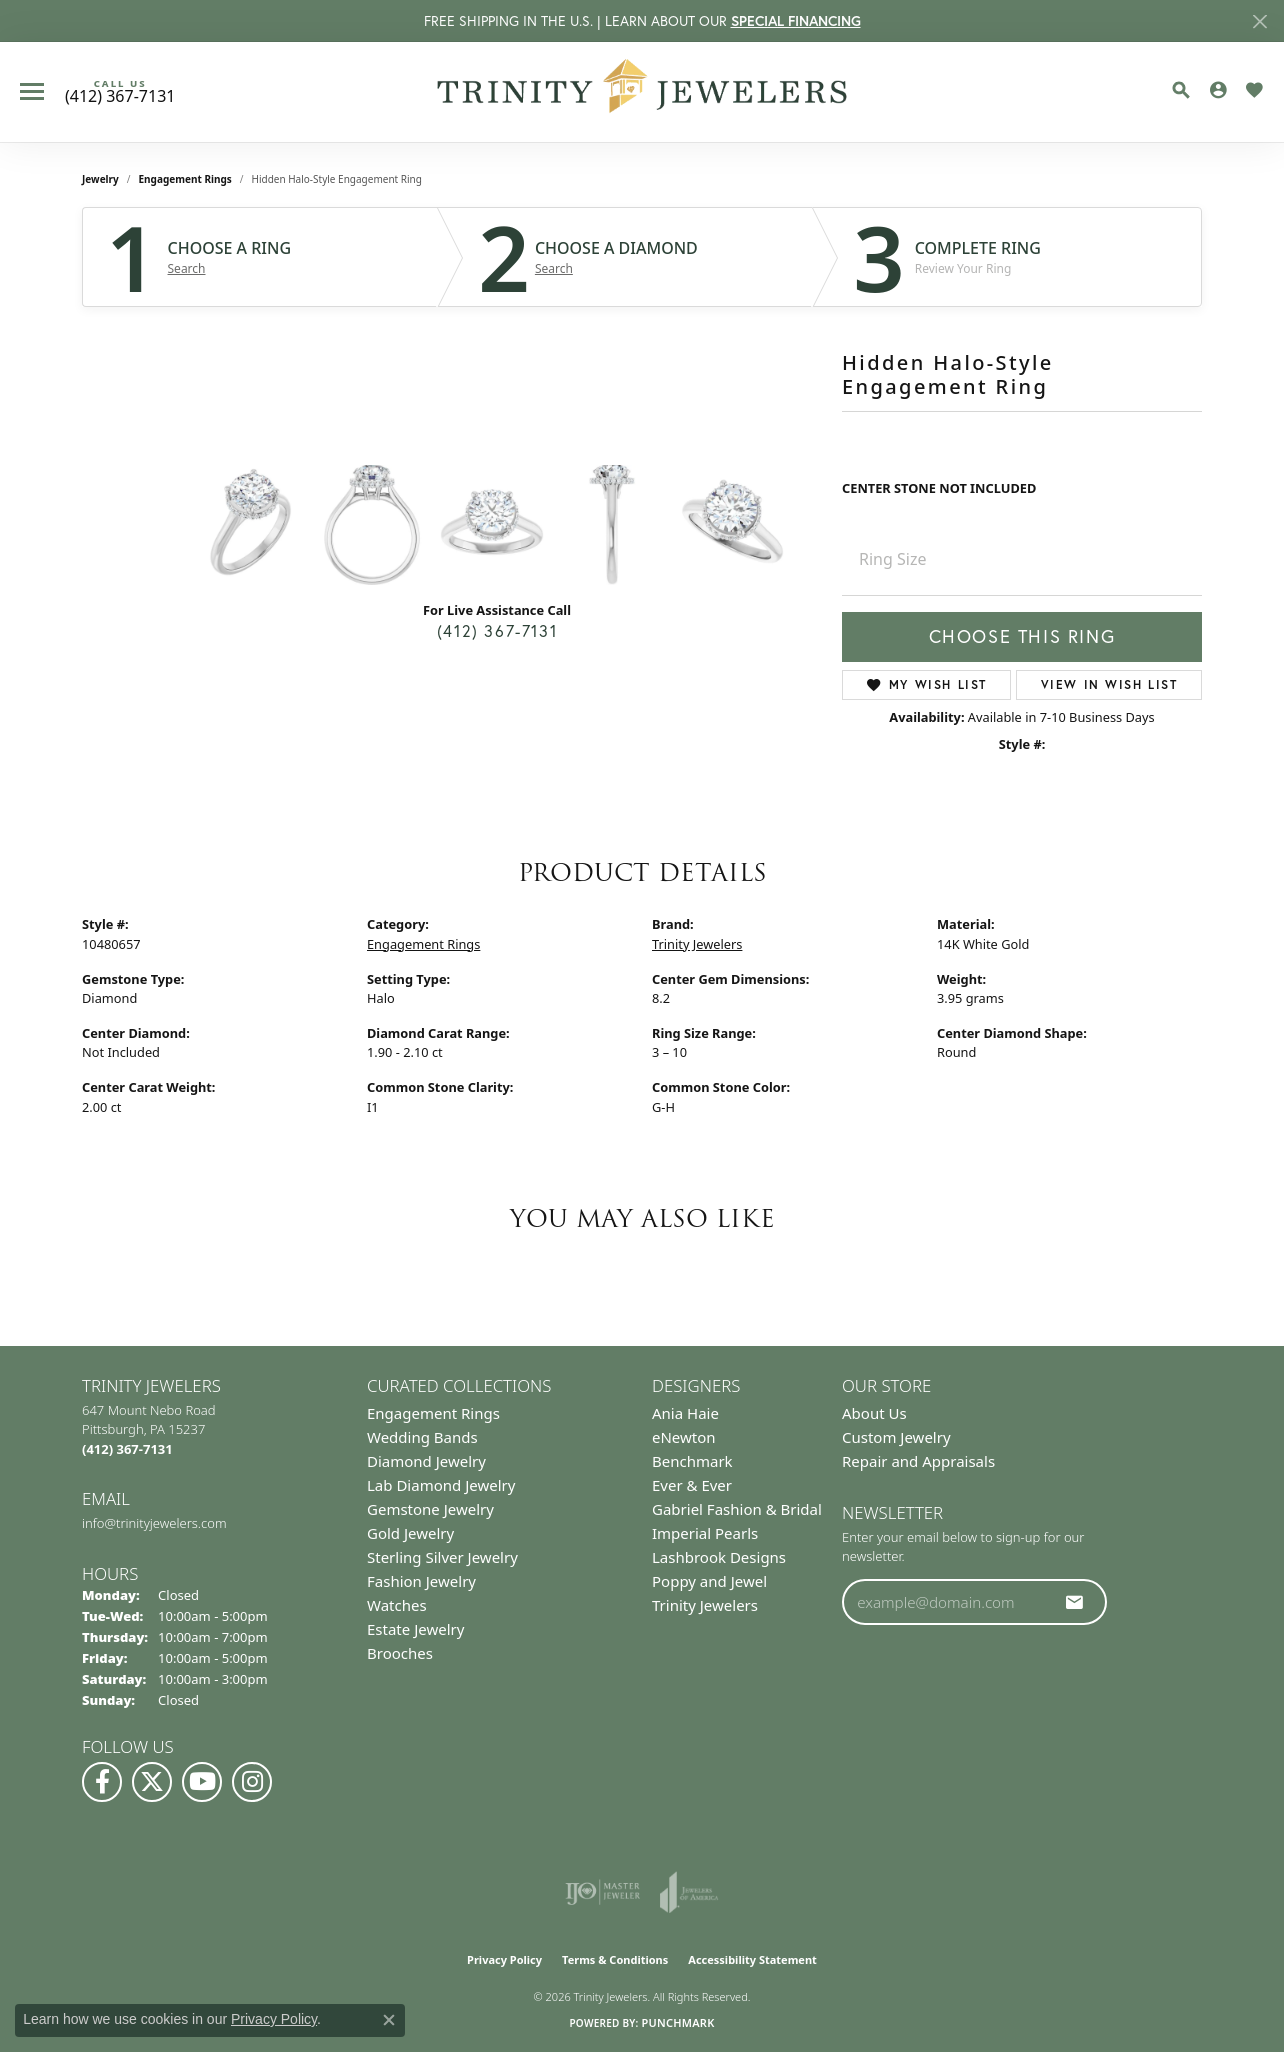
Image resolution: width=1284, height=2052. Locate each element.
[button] (1181, 90)
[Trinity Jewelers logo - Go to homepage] (642, 92)
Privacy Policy (504, 1959)
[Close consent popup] (389, 2020)
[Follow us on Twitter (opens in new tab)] (152, 1782)
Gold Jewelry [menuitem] (410, 1533)
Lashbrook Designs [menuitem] (719, 1557)
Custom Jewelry (896, 1437)
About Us (874, 1413)
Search (187, 269)
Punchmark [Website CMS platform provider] (677, 2022)
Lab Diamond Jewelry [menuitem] (441, 1485)
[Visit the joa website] (689, 1892)
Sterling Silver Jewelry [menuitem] (442, 1557)
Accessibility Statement (752, 1959)
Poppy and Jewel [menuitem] (709, 1581)
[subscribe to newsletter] (1075, 1602)
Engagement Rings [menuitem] (433, 1413)
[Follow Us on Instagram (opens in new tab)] (252, 1782)
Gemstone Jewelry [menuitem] (430, 1509)
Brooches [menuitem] (400, 1653)
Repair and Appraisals (918, 1461)
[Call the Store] (127, 1449)
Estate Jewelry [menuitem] (415, 1629)
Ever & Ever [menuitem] (692, 1485)
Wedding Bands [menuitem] (422, 1437)
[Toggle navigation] (32, 91)
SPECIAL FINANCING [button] (796, 21)
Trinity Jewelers (697, 944)
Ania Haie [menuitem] (685, 1413)
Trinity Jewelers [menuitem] (705, 1605)
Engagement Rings (185, 179)
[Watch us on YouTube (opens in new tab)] (202, 1782)
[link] (120, 92)
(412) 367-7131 (497, 631)
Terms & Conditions (615, 1959)
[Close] (1259, 21)
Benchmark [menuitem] (692, 1461)
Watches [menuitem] (397, 1605)
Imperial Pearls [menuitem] (705, 1533)
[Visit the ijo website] (602, 1892)
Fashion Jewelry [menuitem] (421, 1581)
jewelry (100, 179)
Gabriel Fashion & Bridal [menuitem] (737, 1509)
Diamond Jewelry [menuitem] (426, 1461)
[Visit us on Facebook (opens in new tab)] (102, 1782)
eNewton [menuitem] (684, 1437)
